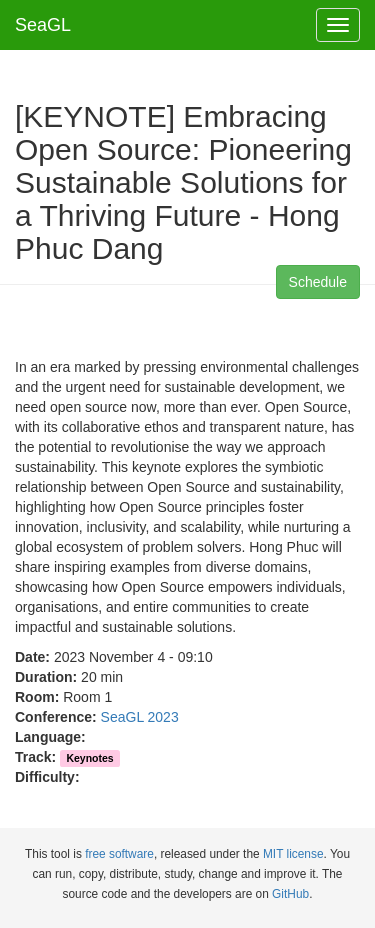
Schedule (318, 282)
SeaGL (43, 25)
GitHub (290, 894)
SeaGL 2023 (140, 717)
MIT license (293, 854)
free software (119, 854)
